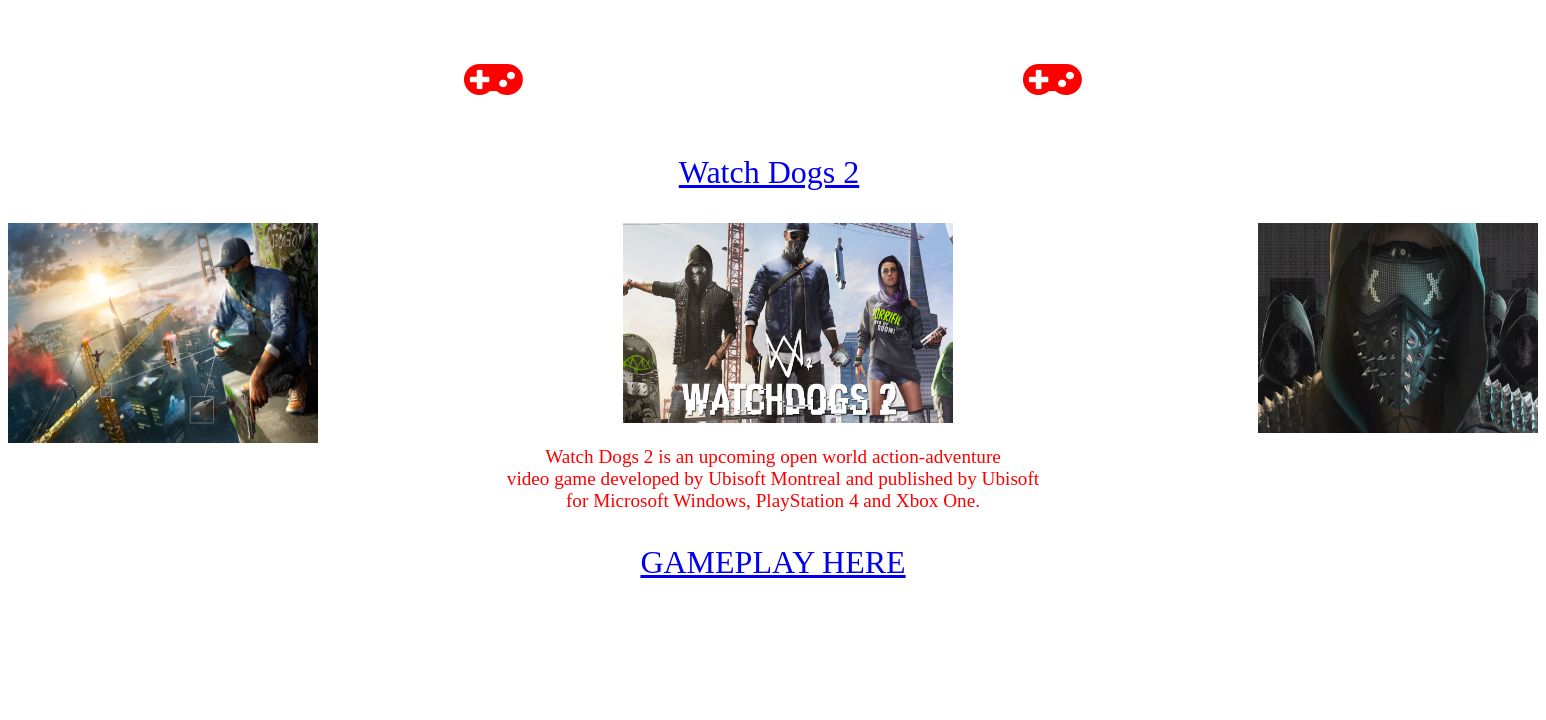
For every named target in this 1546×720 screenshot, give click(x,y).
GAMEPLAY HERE (772, 562)
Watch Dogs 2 (769, 172)
